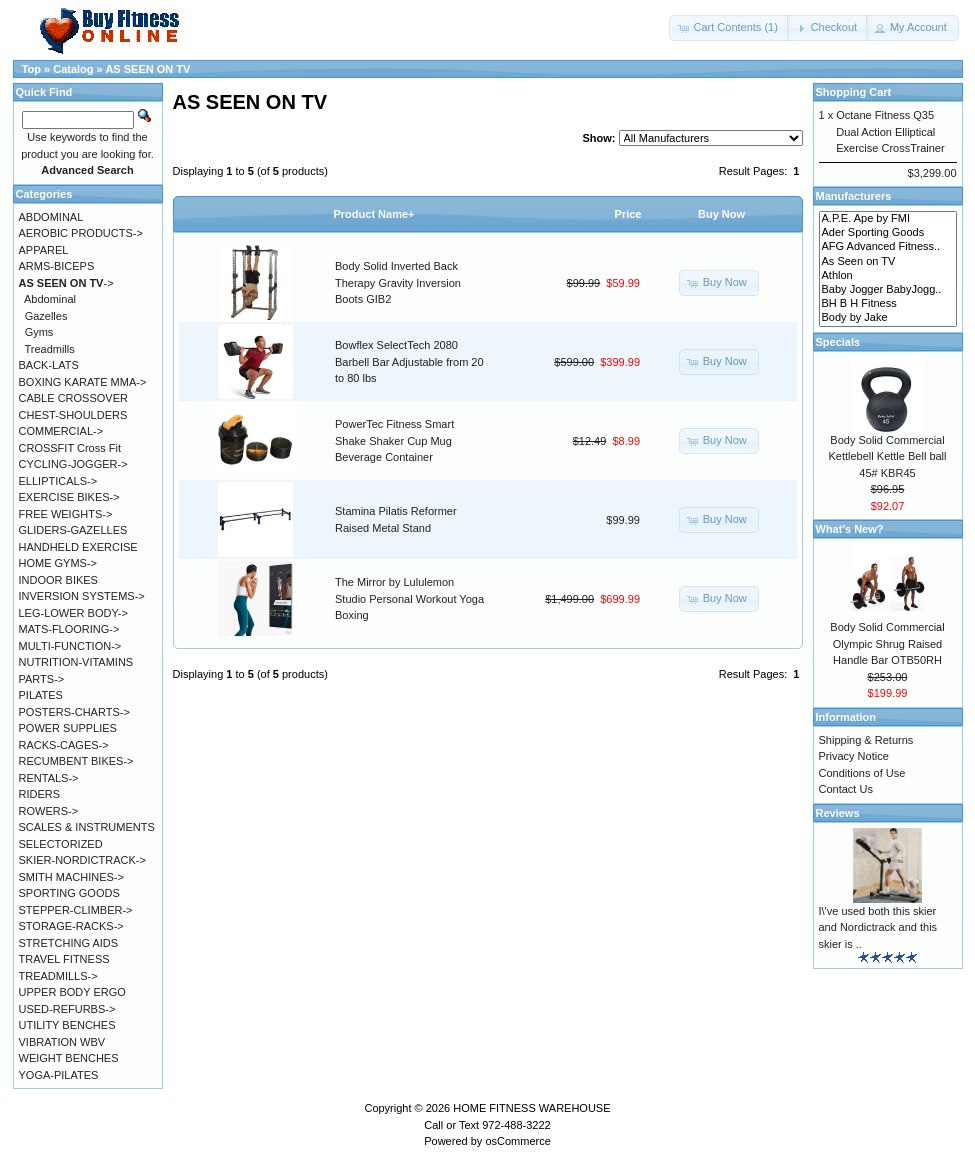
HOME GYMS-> (58, 563)
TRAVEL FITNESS (64, 959)
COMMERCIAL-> (61, 431)
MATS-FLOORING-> (69, 629)
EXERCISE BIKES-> (69, 497)
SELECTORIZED (61, 844)
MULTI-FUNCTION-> (70, 646)
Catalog (73, 69)
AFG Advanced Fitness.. (888, 247)
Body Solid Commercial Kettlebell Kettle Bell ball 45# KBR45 (887, 456)
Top (31, 69)
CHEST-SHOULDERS (73, 415)
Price (628, 214)
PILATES (41, 695)
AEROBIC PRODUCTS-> (81, 233)
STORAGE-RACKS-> (71, 926)
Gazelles (46, 316)
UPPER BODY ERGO (72, 992)
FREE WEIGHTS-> (66, 514)
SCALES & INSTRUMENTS (87, 827)
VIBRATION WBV (62, 1042)
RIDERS (40, 794)
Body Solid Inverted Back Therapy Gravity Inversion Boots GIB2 (398, 282)
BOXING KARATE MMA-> (83, 382)
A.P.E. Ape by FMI (888, 219)
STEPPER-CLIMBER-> (76, 910)
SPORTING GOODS (69, 893)
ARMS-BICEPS (57, 266)
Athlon (888, 276)
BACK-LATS (49, 365)
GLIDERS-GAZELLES (73, 530)
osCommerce (517, 1141)
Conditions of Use (862, 773)
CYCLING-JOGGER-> (73, 464)
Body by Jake (888, 318)
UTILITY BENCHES (67, 1025)
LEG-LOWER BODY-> (73, 613)
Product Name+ (374, 214)
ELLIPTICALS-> (58, 481)
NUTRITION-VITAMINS (76, 662)
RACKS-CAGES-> (64, 745)
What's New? (850, 529)
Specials (838, 342)
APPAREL (44, 250)
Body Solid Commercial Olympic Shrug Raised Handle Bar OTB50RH (887, 643)
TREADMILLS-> (58, 976)
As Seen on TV (888, 262)
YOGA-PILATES (59, 1075)
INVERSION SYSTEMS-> (82, 596)
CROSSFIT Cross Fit (70, 448)
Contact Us (846, 789)
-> (66, 283)
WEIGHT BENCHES (69, 1058)
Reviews (838, 813)
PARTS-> (42, 679)
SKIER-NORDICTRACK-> (82, 860)
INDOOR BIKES (58, 580)
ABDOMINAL (51, 217)
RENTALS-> (49, 778)
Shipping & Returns (866, 740)
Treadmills (49, 349)
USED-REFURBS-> (67, 1009)
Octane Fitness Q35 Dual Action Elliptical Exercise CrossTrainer (890, 131)
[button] (729, 28)
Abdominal (50, 299)
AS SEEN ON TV (147, 69)
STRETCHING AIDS (69, 943)
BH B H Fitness (888, 304)
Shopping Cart (854, 92)
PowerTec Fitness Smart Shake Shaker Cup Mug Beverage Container (394, 440)
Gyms (39, 332)
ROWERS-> (49, 811)
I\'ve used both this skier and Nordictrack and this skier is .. (878, 927)
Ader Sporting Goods (888, 233)
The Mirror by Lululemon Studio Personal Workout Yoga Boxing (409, 598)
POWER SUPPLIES (68, 728)
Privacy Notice (854, 756)
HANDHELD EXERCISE (78, 547)
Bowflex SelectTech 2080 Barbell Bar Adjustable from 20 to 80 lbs (409, 361)
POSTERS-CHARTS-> (74, 712)
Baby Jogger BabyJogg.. (888, 290)
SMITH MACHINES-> (71, 877)
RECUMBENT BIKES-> (76, 761)
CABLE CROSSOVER (73, 398)
